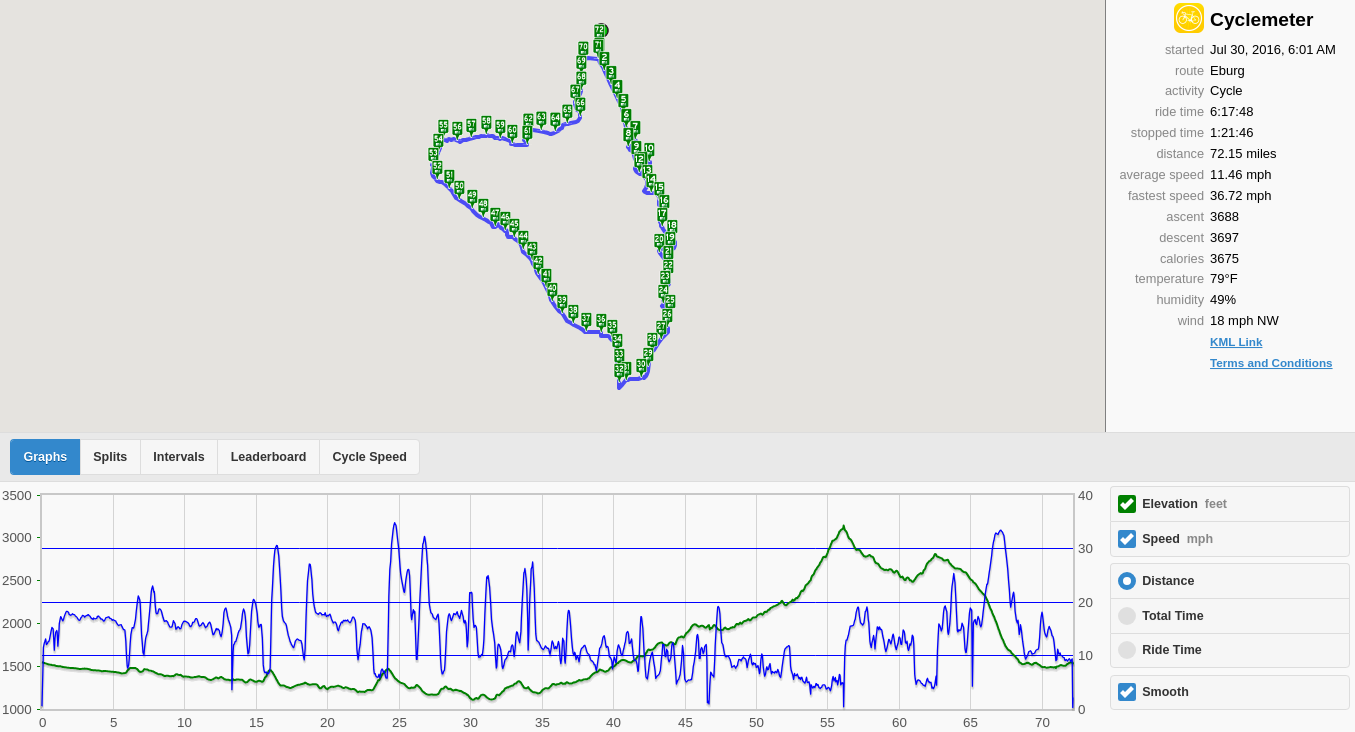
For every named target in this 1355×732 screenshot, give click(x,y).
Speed (1177, 539)
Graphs (46, 457)
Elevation (1184, 504)
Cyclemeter (1261, 19)
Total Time (1172, 616)
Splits (110, 457)
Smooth (1165, 692)
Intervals (178, 457)
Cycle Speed (369, 457)
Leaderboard (269, 457)
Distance (1168, 581)
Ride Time (1172, 650)
